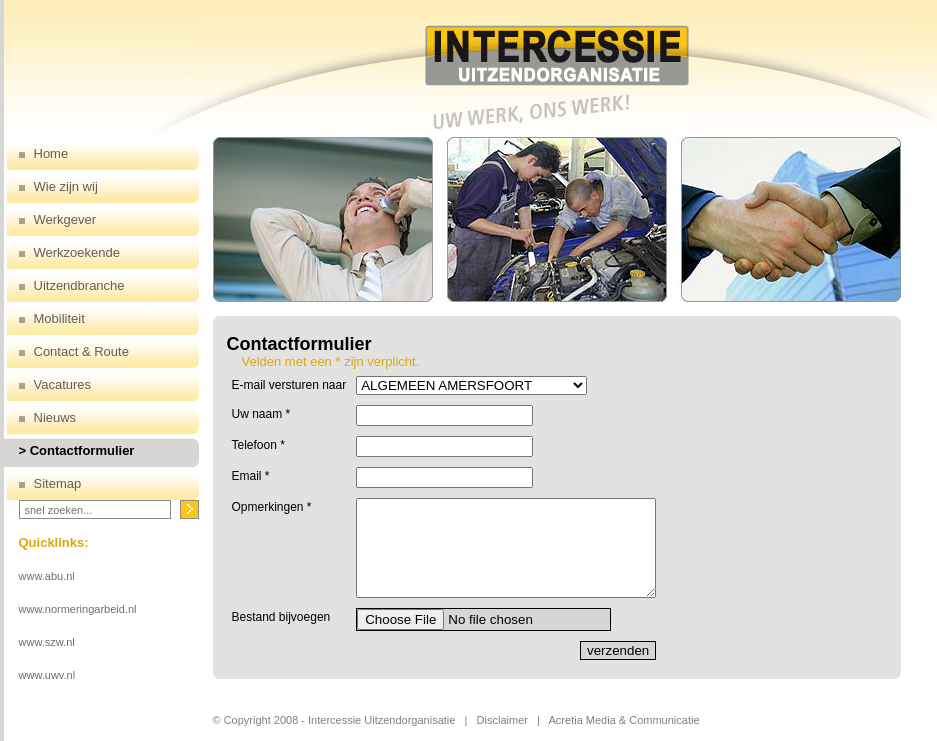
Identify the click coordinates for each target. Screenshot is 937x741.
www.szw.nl (47, 642)
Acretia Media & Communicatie (624, 720)
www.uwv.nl (47, 675)
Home (51, 153)
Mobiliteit (59, 318)
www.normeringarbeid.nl (78, 609)
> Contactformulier (77, 450)
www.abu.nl (47, 576)
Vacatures (63, 384)
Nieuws (55, 417)
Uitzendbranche (79, 285)
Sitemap (58, 483)
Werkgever (65, 219)
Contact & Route (81, 351)
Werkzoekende (77, 252)
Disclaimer (502, 720)
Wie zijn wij (66, 186)
